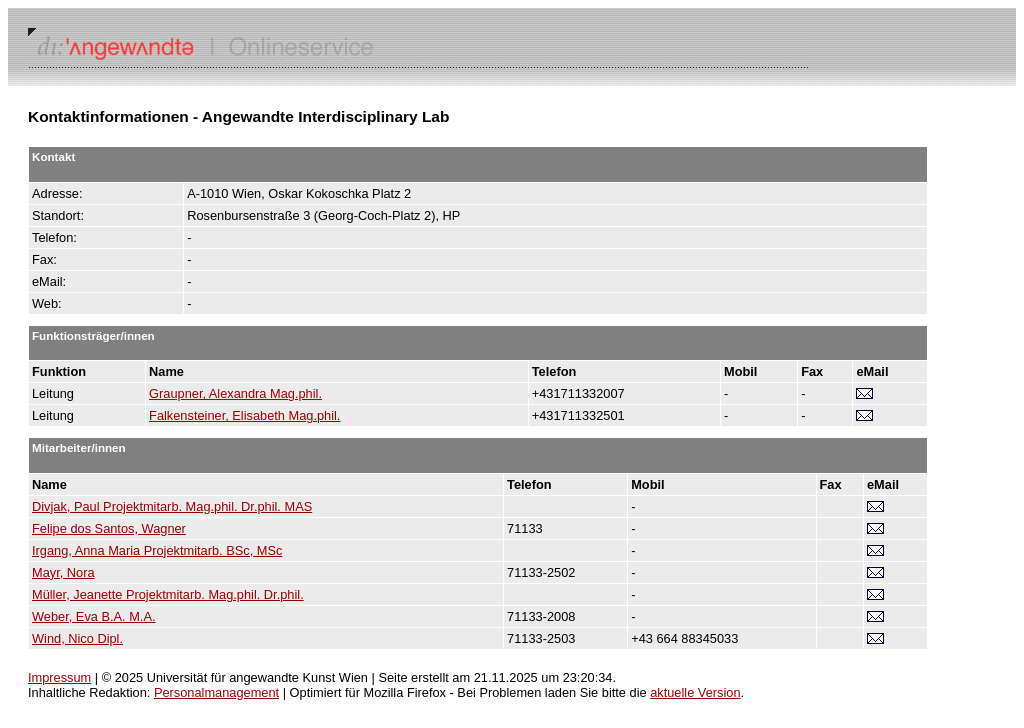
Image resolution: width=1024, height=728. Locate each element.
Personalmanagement (216, 692)
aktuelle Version (695, 692)
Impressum (59, 677)
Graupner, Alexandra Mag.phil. (235, 393)
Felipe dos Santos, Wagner (109, 528)
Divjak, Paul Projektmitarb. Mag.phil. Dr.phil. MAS (172, 506)
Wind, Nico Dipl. (77, 638)
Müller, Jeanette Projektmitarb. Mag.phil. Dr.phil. (168, 594)
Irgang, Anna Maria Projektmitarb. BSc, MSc (157, 550)
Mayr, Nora (63, 572)
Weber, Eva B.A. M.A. (94, 616)
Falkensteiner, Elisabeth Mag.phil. (244, 415)
